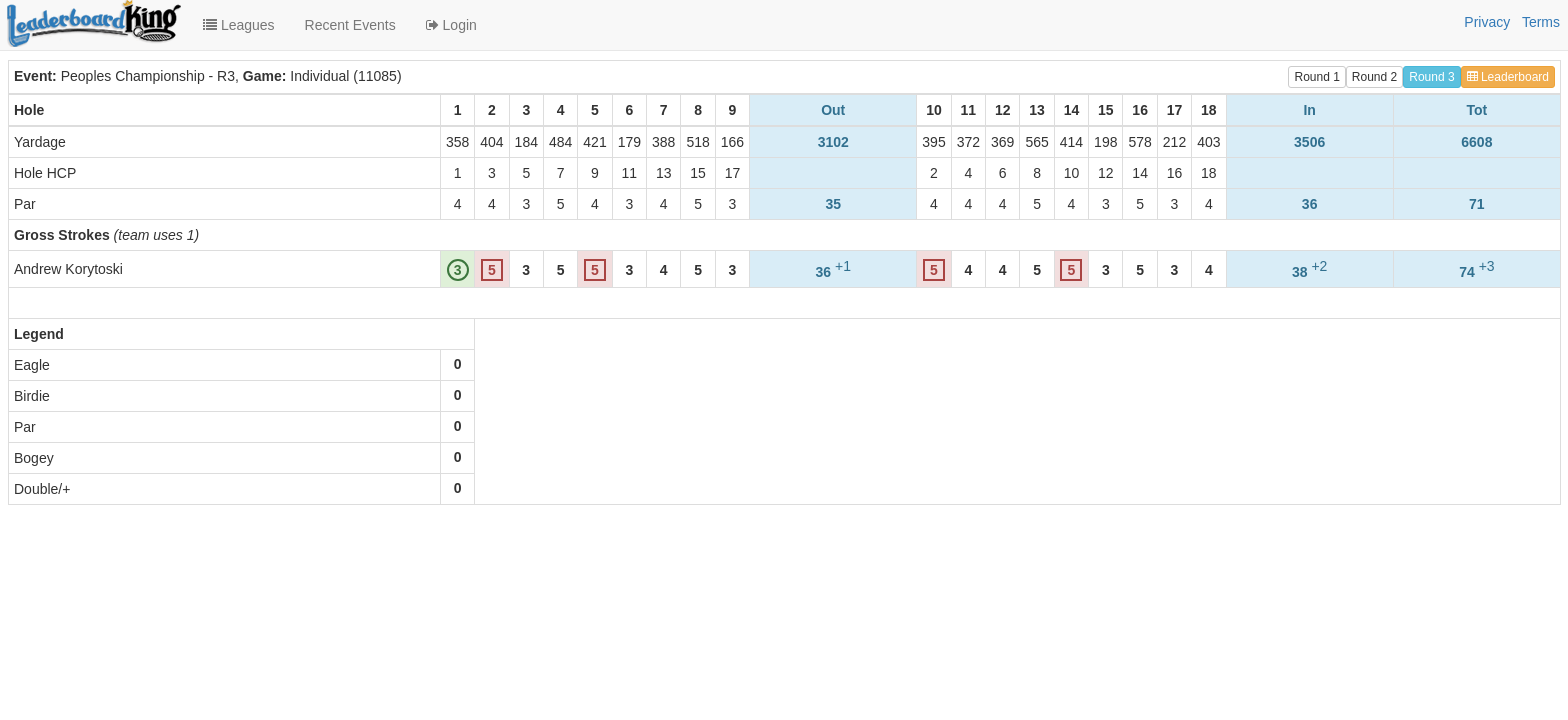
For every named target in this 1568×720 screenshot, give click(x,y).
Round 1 (1316, 77)
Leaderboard (1508, 77)
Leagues (239, 25)
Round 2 (1374, 77)
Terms (1541, 22)
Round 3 (1431, 77)
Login (451, 25)
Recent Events (350, 25)
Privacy (1487, 22)
